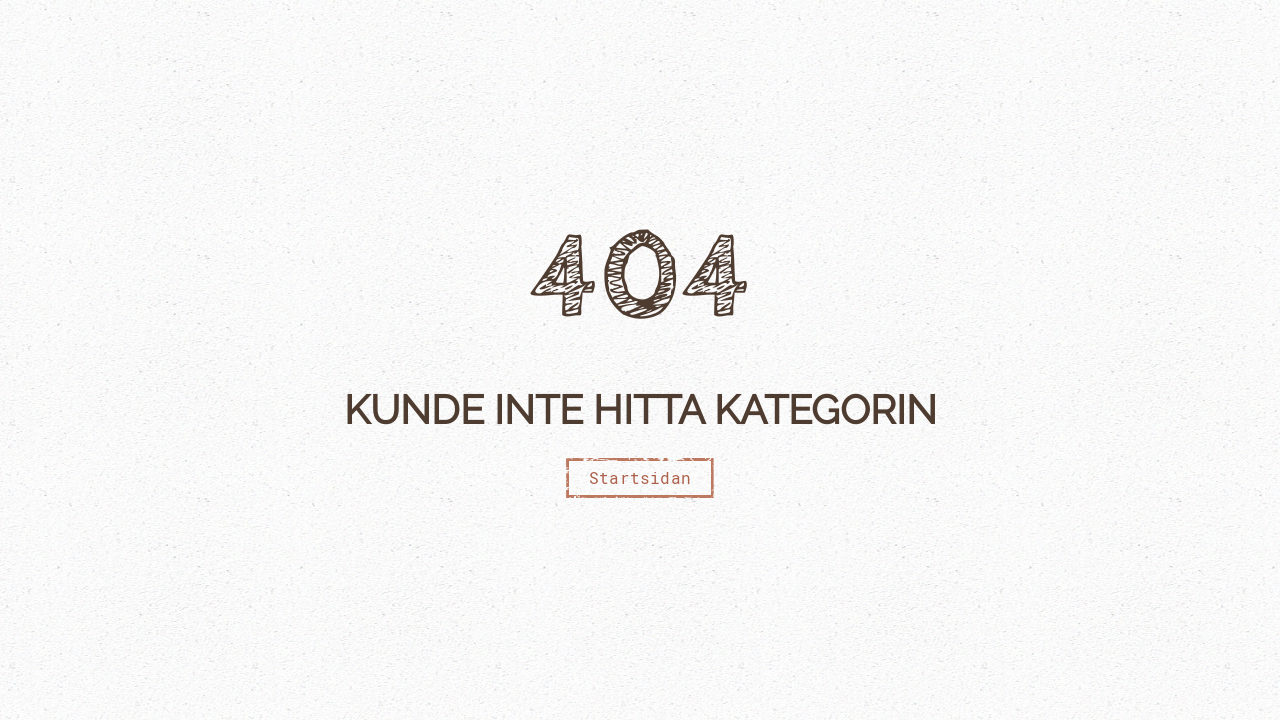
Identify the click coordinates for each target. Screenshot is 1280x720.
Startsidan (640, 477)
